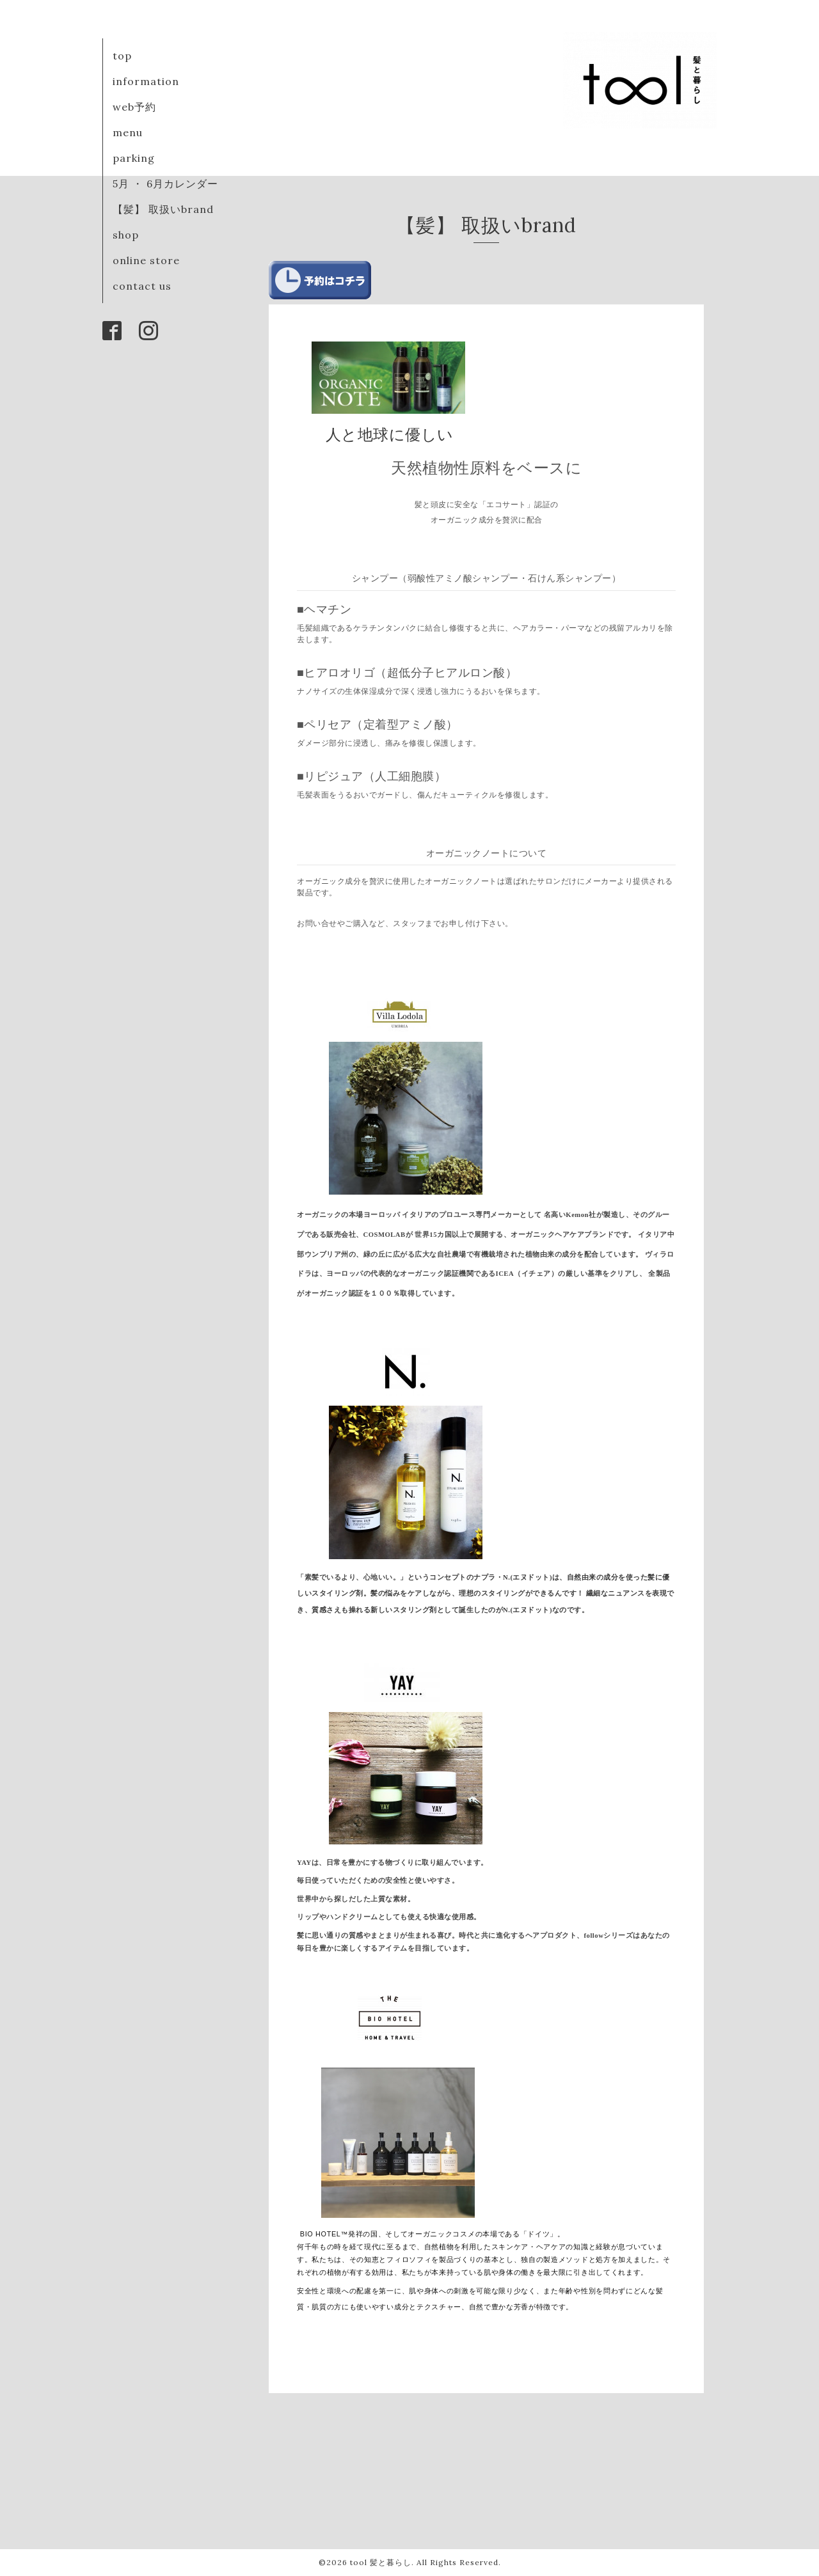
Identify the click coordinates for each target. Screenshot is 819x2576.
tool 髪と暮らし (380, 2562)
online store (146, 260)
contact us (142, 285)
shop (126, 234)
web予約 (134, 106)
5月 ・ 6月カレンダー (165, 183)
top (122, 55)
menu (128, 132)
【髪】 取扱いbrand (163, 209)
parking (134, 158)
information (146, 81)
